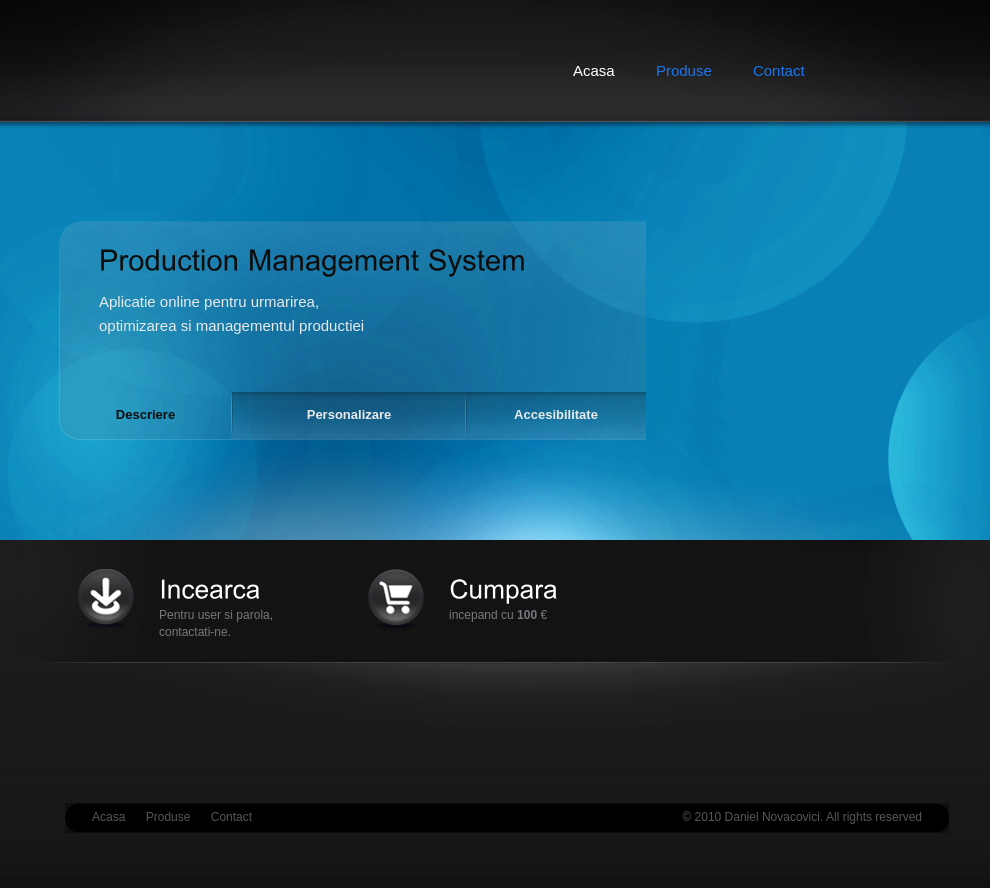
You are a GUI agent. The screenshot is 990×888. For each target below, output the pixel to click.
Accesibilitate (556, 414)
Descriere (145, 414)
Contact (779, 70)
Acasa (108, 817)
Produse (684, 70)
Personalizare (349, 414)
